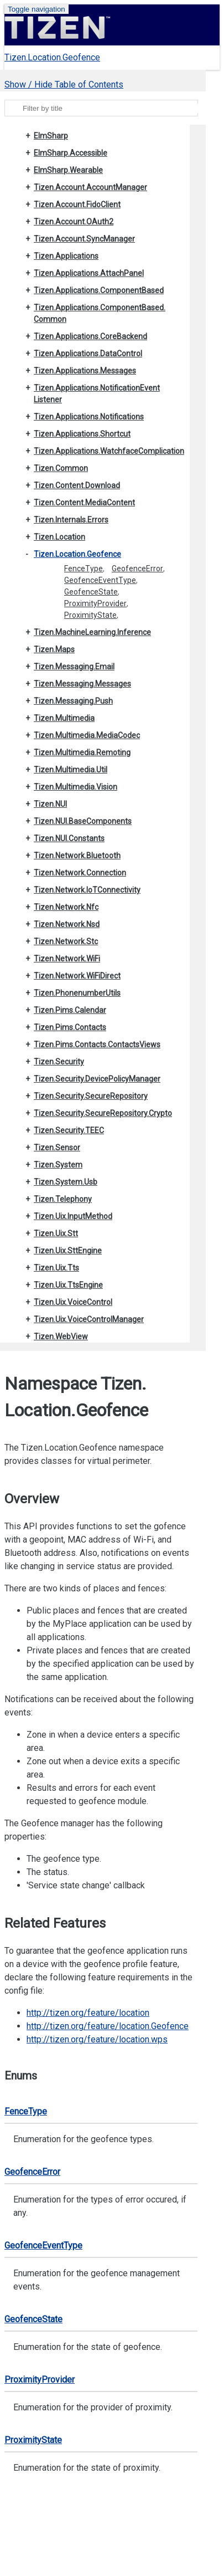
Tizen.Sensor (57, 1147)
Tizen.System (58, 1164)
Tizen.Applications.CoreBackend (90, 336)
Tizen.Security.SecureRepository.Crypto (103, 1113)
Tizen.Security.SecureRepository (91, 1096)
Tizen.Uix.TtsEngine (68, 1285)
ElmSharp (51, 135)
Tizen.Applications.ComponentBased (99, 290)
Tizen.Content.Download (77, 485)
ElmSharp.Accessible (70, 152)
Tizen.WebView (61, 1336)
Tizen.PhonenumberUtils (77, 993)
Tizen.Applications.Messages (85, 370)
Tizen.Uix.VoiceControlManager (89, 1319)
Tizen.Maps (54, 649)
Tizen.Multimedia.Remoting (82, 752)
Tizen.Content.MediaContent (84, 502)
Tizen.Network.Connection (80, 872)
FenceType (83, 568)
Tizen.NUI (50, 804)
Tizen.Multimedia (64, 718)
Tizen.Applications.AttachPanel (89, 273)
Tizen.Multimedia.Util (70, 769)
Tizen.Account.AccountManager (90, 187)
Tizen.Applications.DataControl (88, 353)
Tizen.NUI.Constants (69, 838)
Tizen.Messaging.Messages (82, 683)
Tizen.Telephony (63, 1199)
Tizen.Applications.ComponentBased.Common (99, 313)
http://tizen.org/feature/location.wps (97, 2039)
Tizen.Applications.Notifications (89, 416)
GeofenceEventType (100, 580)
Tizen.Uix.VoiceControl (73, 1302)
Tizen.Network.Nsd (67, 924)
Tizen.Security (59, 1061)
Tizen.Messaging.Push (73, 701)
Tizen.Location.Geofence (52, 57)
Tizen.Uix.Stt (56, 1233)
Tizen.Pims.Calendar (70, 1010)
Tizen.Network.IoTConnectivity (87, 889)
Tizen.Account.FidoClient (77, 204)
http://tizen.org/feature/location (88, 2012)
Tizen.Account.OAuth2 (73, 221)
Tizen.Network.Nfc (66, 907)
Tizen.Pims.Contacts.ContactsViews (97, 1044)
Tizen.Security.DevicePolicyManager (97, 1078)
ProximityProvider (95, 603)
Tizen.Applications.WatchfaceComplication (109, 451)
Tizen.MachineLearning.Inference (92, 632)
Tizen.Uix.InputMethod (73, 1216)
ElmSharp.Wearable (68, 170)
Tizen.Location (59, 536)
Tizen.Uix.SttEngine (68, 1250)
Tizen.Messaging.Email (74, 666)
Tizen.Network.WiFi (67, 958)
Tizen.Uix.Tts (56, 1267)
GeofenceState (91, 591)
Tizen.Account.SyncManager (84, 238)
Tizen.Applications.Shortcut (82, 433)
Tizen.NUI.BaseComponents (83, 821)
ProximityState (90, 615)
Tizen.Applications (66, 256)
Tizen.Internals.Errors (71, 519)
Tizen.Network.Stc (66, 941)
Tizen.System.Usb (65, 1181)
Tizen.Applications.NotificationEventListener (97, 393)
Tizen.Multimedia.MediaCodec (87, 735)
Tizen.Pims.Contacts (70, 1027)
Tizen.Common (61, 468)
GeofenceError (137, 568)
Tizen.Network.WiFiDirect (77, 975)
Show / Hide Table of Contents (63, 84)
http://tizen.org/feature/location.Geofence (108, 2026)
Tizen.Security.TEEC (69, 1130)
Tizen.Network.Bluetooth (77, 855)
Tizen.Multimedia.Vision (75, 786)
